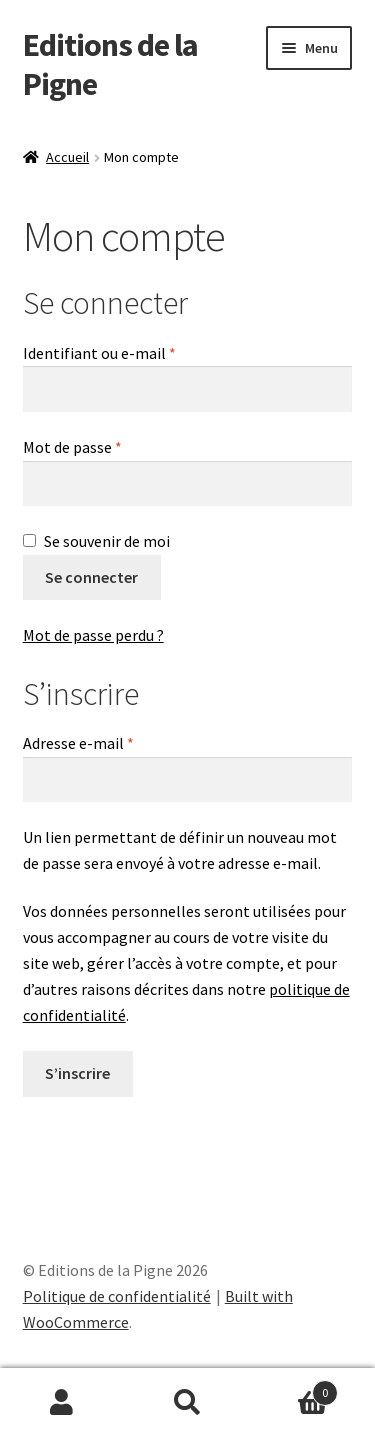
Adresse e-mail (118, 742)
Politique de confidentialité (117, 1296)
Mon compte (62, 1403)
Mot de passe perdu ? (93, 635)
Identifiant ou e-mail (139, 352)
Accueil (67, 157)
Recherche (187, 1403)
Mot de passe (112, 446)
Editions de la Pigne (110, 64)
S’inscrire (77, 1073)
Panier (294, 1388)
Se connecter (91, 577)
